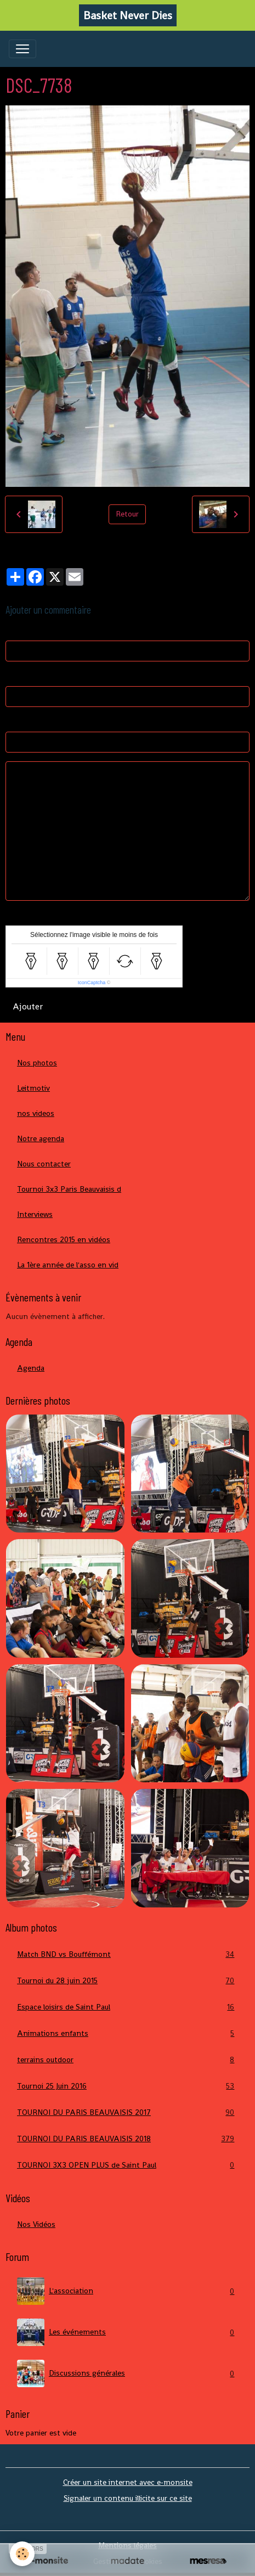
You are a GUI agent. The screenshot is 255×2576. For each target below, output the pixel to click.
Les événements (127, 2332)
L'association (127, 2291)
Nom (13, 630)
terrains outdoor (127, 2059)
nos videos (35, 1113)
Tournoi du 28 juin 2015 (127, 1980)
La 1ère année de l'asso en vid (67, 1265)
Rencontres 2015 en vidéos (63, 1239)
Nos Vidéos (36, 2224)
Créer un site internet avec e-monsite (127, 2482)
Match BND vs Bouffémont (127, 1954)
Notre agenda (40, 1138)
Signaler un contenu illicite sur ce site (128, 2498)
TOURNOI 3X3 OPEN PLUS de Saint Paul (127, 2165)
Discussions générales (127, 2373)
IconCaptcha (92, 982)
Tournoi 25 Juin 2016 (127, 2086)
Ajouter (28, 1006)
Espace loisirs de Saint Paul (127, 2007)
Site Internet (27, 721)
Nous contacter (44, 1164)
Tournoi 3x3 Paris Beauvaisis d (69, 1189)
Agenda (30, 1368)
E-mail (16, 676)
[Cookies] (22, 2553)
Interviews (35, 1214)
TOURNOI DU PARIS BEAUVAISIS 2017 (127, 2112)
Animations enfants (127, 2033)
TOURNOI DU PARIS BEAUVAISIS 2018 (127, 2138)
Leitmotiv (33, 1088)
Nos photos (37, 1063)
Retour (127, 514)
